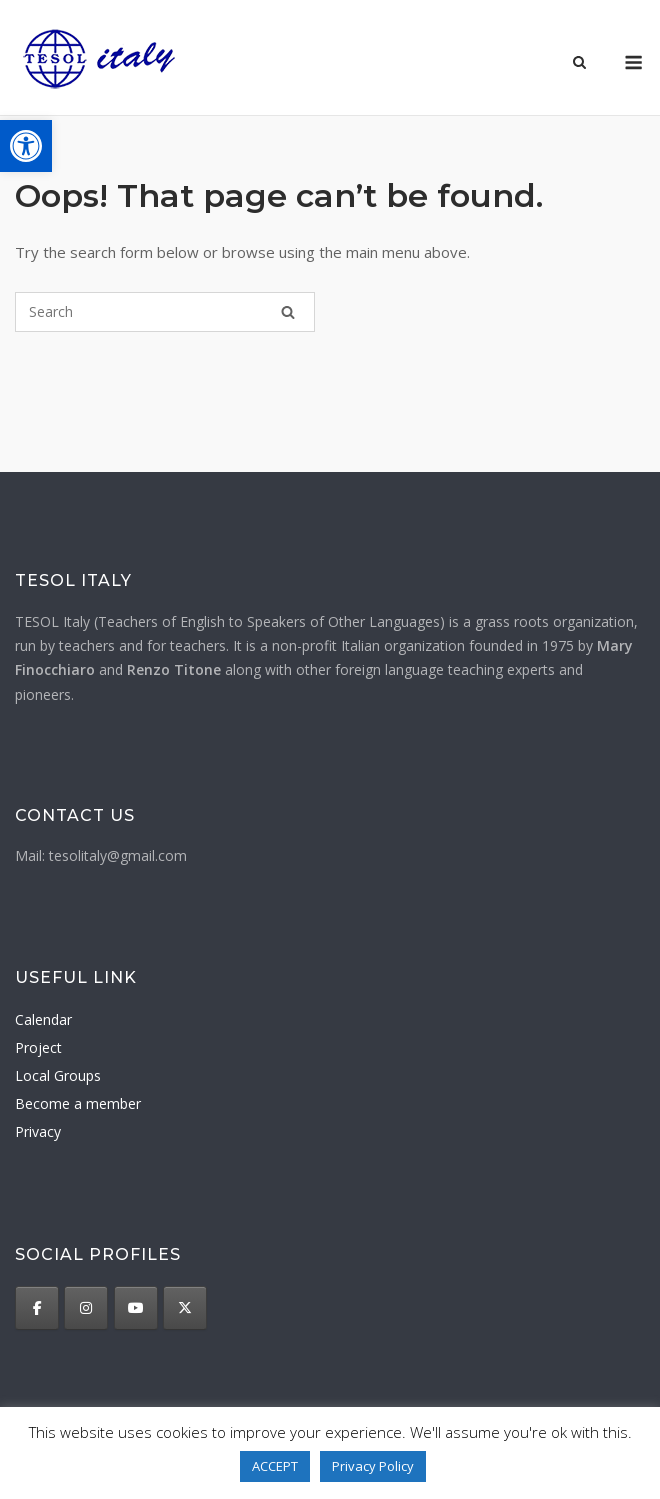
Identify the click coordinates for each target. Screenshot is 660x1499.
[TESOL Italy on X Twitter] (185, 1308)
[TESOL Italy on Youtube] (136, 1308)
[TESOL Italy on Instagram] (86, 1308)
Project (38, 1047)
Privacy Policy (373, 1466)
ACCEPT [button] (275, 1466)
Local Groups (58, 1075)
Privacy (38, 1131)
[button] (26, 146)
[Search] (288, 312)
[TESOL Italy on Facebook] (37, 1308)
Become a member (78, 1103)
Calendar (43, 1019)
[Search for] (165, 312)
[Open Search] (579, 64)
